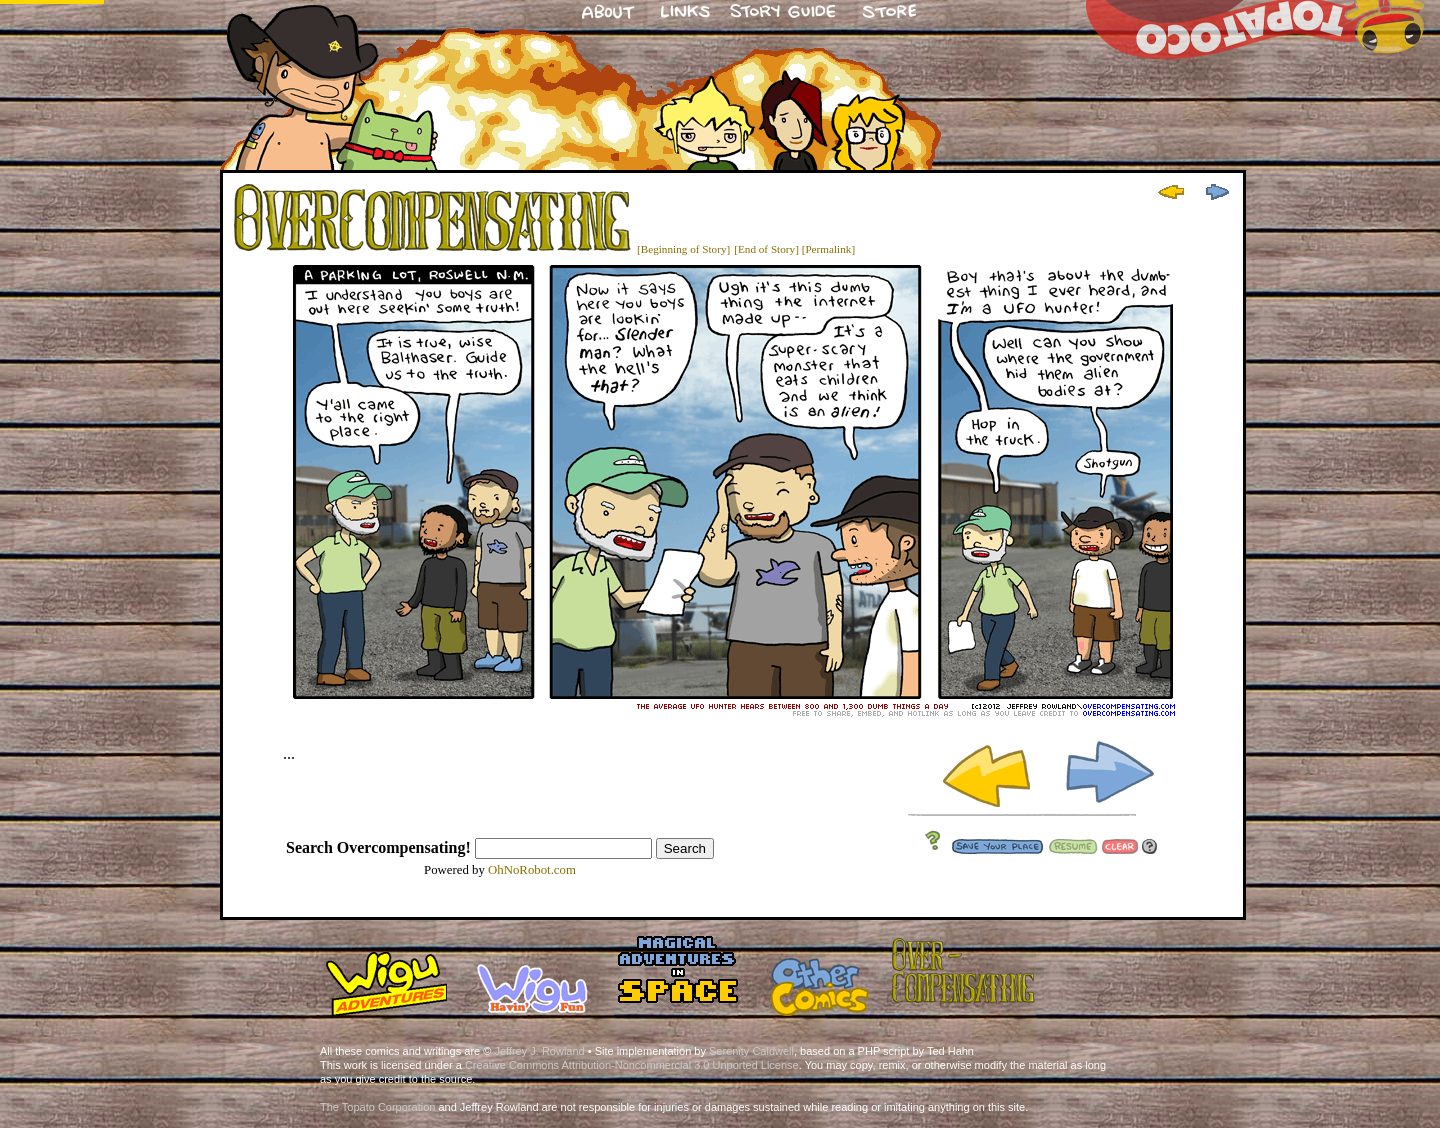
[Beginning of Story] (683, 249)
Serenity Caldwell (751, 1051)
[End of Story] (766, 249)
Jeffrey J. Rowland (539, 1051)
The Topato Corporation (377, 1107)
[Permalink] (828, 249)
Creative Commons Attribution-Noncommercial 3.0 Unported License (632, 1065)
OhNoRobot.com (532, 870)
